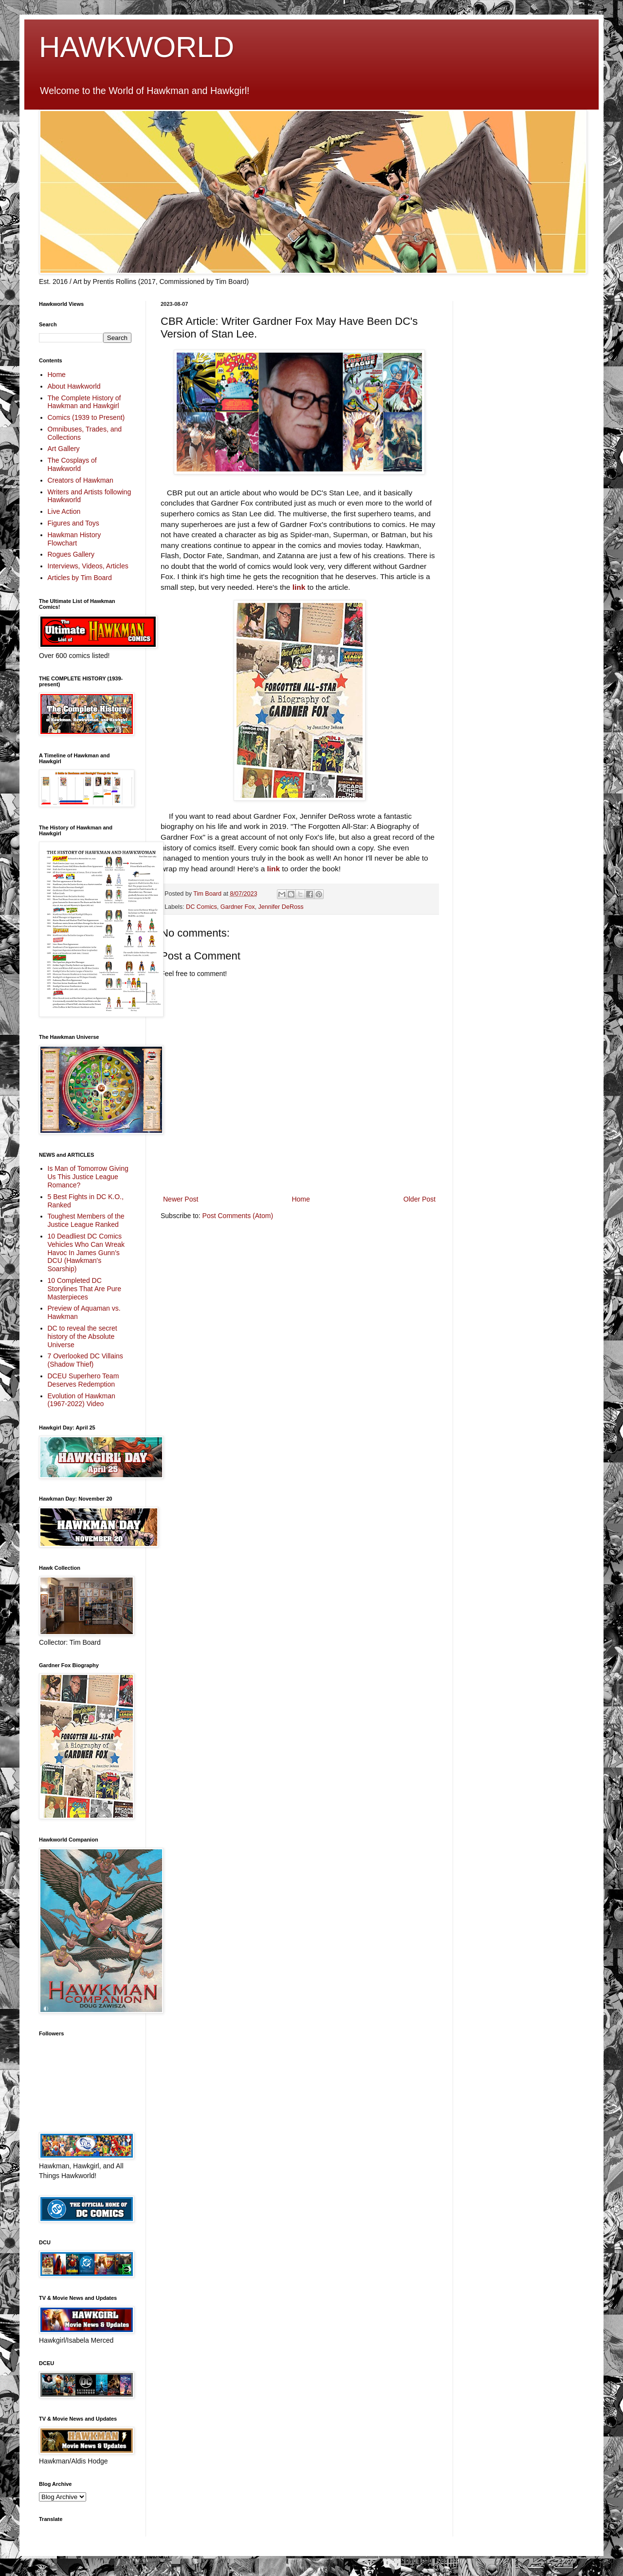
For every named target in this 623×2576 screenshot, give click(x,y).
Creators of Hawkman (80, 480)
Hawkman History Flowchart (74, 539)
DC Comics (201, 906)
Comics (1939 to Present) (86, 417)
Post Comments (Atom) (237, 1216)
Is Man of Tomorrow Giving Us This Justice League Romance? (88, 1177)
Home (301, 1199)
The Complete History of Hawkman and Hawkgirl (84, 402)
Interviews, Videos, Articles (88, 566)
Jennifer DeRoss (280, 906)
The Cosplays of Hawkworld (72, 464)
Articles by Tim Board (80, 578)
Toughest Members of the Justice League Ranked (86, 1220)
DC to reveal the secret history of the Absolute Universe (82, 1336)
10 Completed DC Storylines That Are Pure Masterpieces (84, 1289)
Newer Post (180, 1199)
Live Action (64, 511)
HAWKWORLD (136, 47)
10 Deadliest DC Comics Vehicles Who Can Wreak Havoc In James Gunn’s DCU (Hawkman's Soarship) (86, 1252)
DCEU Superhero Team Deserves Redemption (83, 1380)
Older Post (419, 1199)
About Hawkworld (74, 386)
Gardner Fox (237, 906)
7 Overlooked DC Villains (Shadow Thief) (85, 1360)
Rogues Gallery (71, 554)
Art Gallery (64, 448)
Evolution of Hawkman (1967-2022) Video (81, 1400)
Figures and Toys (73, 523)
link (299, 587)
